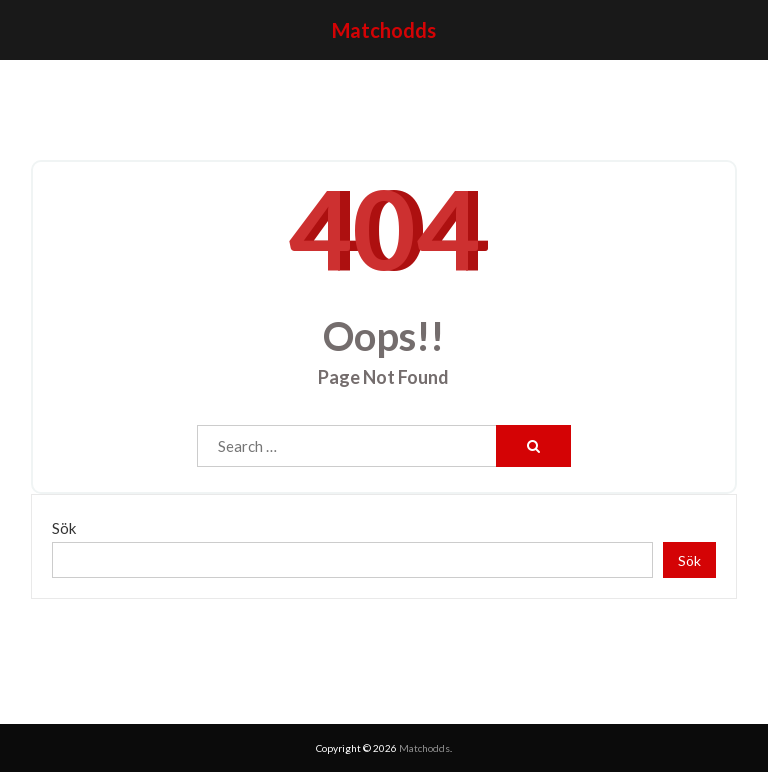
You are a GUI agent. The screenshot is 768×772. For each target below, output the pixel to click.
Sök (64, 528)
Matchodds (384, 30)
